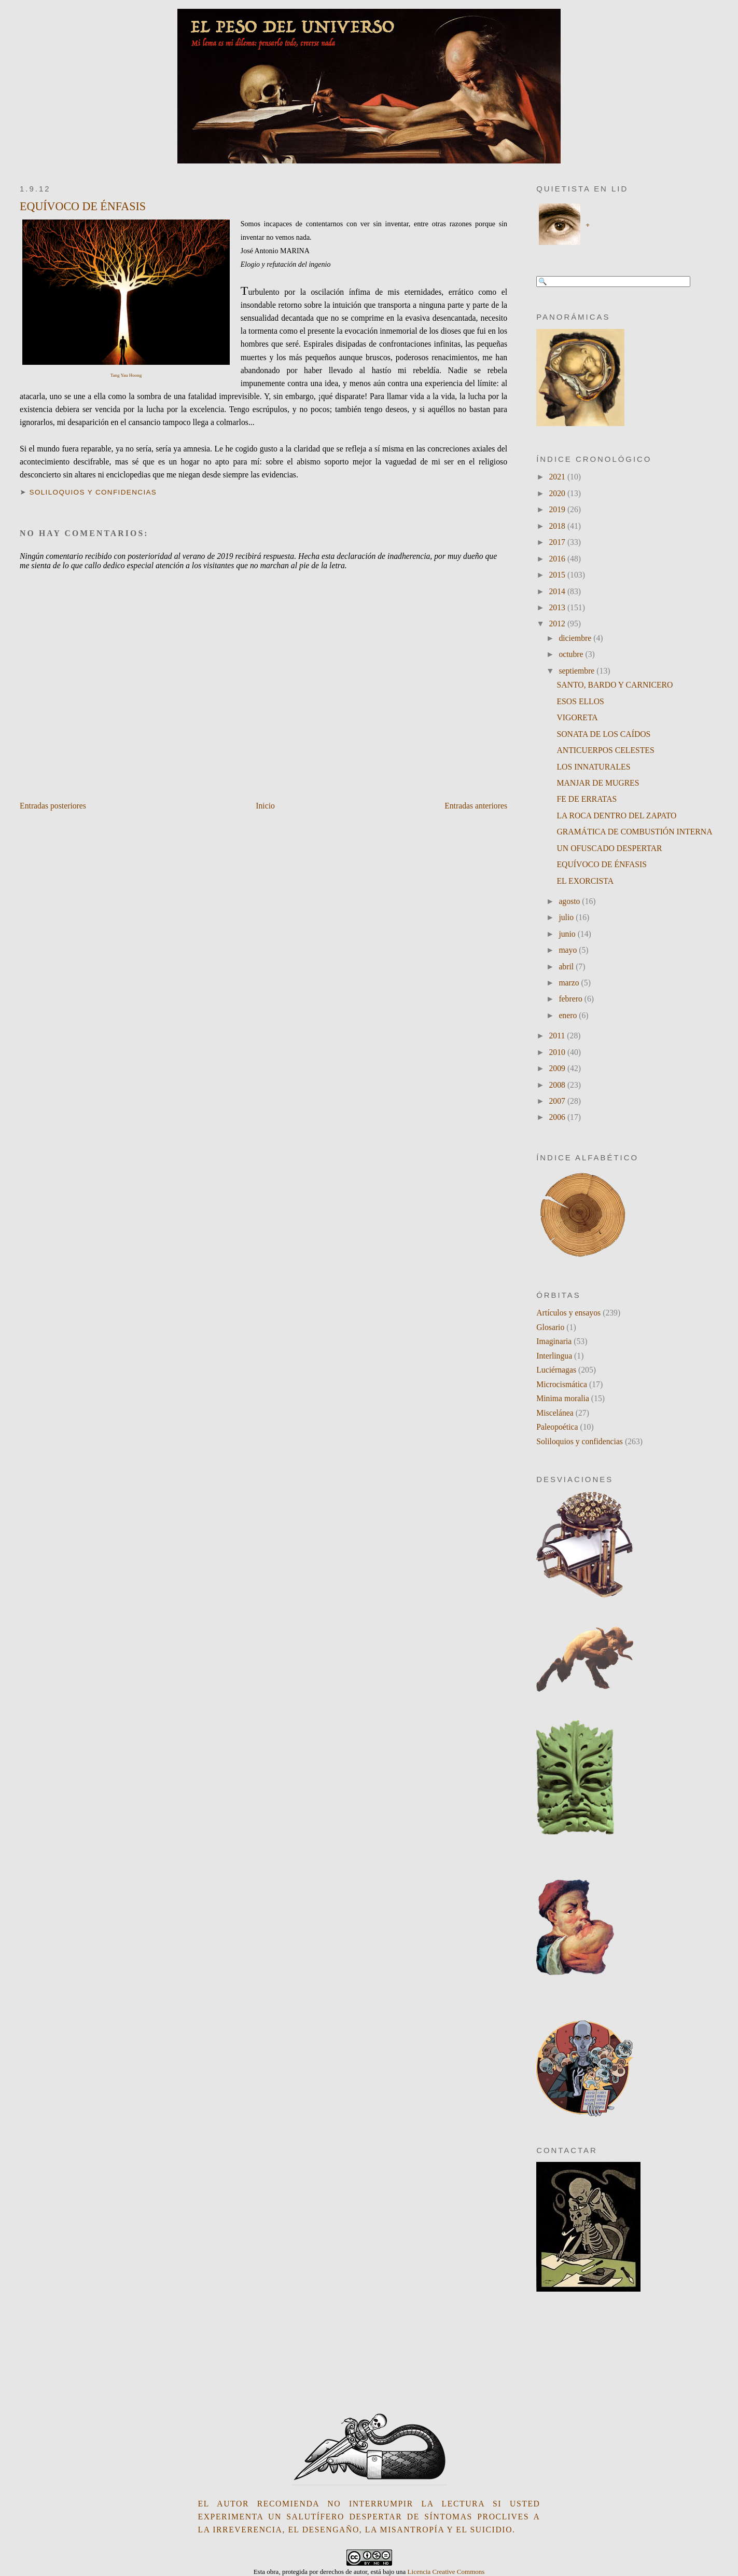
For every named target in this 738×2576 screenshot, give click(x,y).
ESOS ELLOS (580, 701)
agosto (570, 901)
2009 (558, 1068)
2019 (558, 509)
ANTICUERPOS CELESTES (606, 750)
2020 (558, 493)
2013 (558, 607)
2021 (558, 476)
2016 (558, 558)
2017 (558, 542)
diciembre (576, 638)
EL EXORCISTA (585, 880)
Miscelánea (555, 1412)
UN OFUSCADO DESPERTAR (609, 848)
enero (569, 1015)
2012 (558, 623)
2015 (558, 574)
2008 (558, 1084)
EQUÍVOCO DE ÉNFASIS (83, 206)
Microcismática (561, 1384)
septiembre (577, 670)
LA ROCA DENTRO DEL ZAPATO (617, 815)
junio (568, 933)
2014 (558, 591)
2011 (558, 1035)
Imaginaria (554, 1341)
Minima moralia (562, 1398)
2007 (558, 1101)
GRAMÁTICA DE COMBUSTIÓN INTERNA (635, 831)
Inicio (265, 805)
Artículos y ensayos (568, 1312)
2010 (558, 1052)
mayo (569, 950)
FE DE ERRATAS (587, 798)
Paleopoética (557, 1426)
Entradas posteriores (53, 805)
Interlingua (554, 1355)
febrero (571, 998)
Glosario (550, 1327)
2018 (558, 526)
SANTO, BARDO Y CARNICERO (615, 684)
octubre (572, 654)
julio (567, 917)
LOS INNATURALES (594, 766)
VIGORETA (577, 717)
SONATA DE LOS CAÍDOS (604, 734)
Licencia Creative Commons (446, 2571)
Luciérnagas (556, 1369)
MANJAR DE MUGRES (598, 782)
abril (567, 966)
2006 (558, 1117)
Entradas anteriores (475, 805)
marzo (570, 982)
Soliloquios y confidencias (93, 492)
